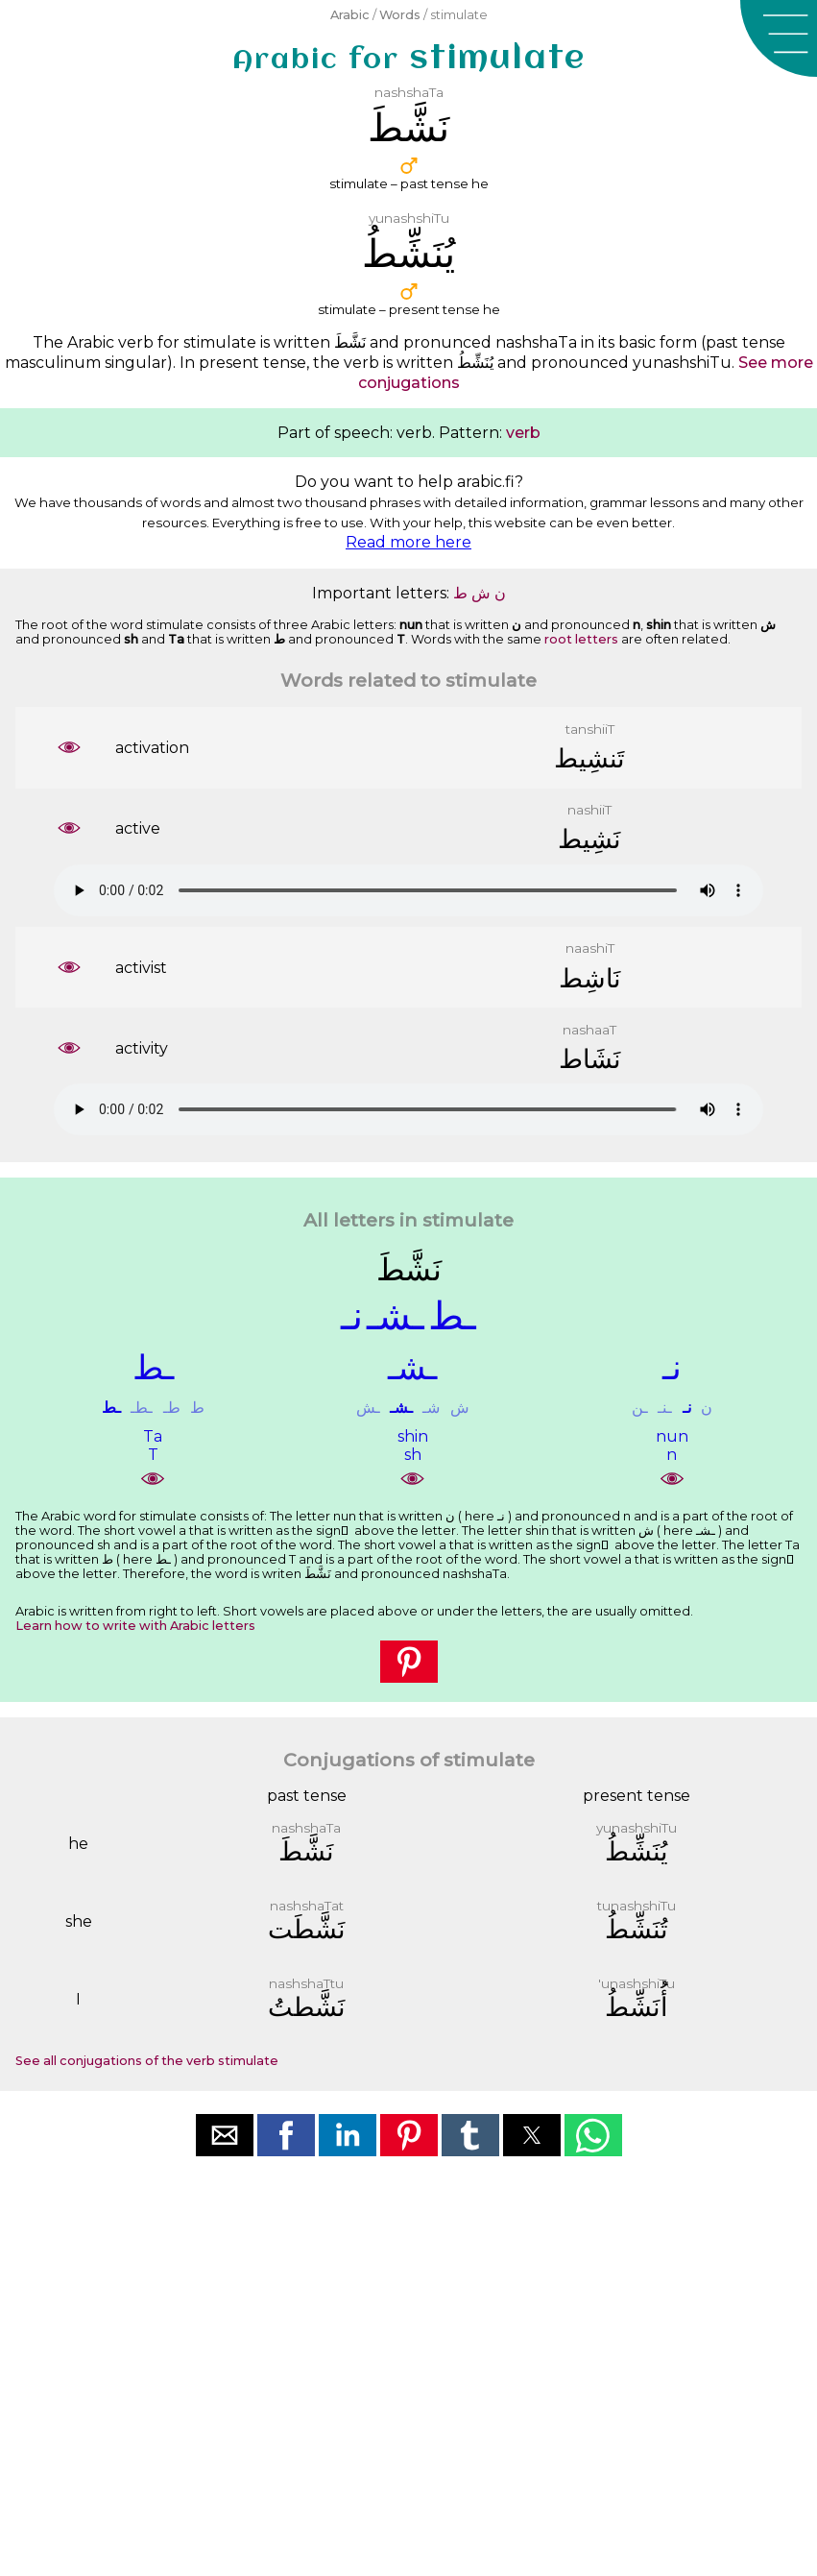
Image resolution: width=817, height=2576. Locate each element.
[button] (778, 38)
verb (523, 433)
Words (400, 15)
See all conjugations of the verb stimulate (146, 2061)
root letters (581, 639)
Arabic (350, 15)
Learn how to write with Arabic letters (135, 1625)
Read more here (408, 542)
